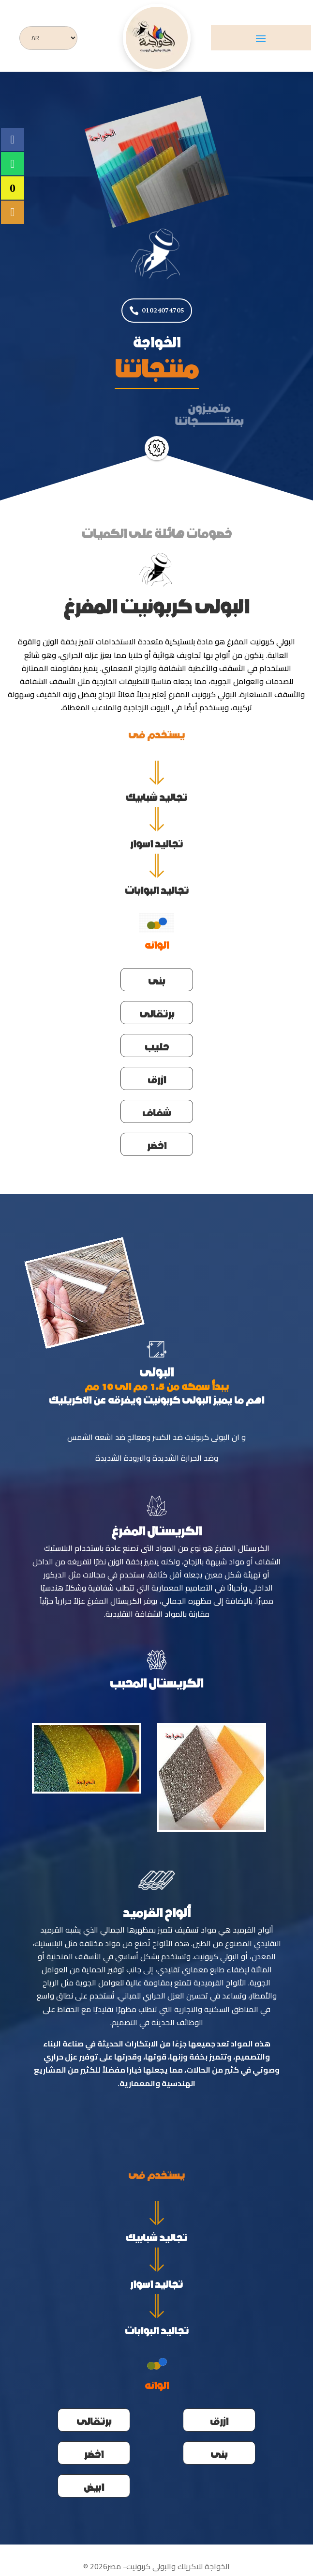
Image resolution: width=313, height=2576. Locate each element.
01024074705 (163, 310)
